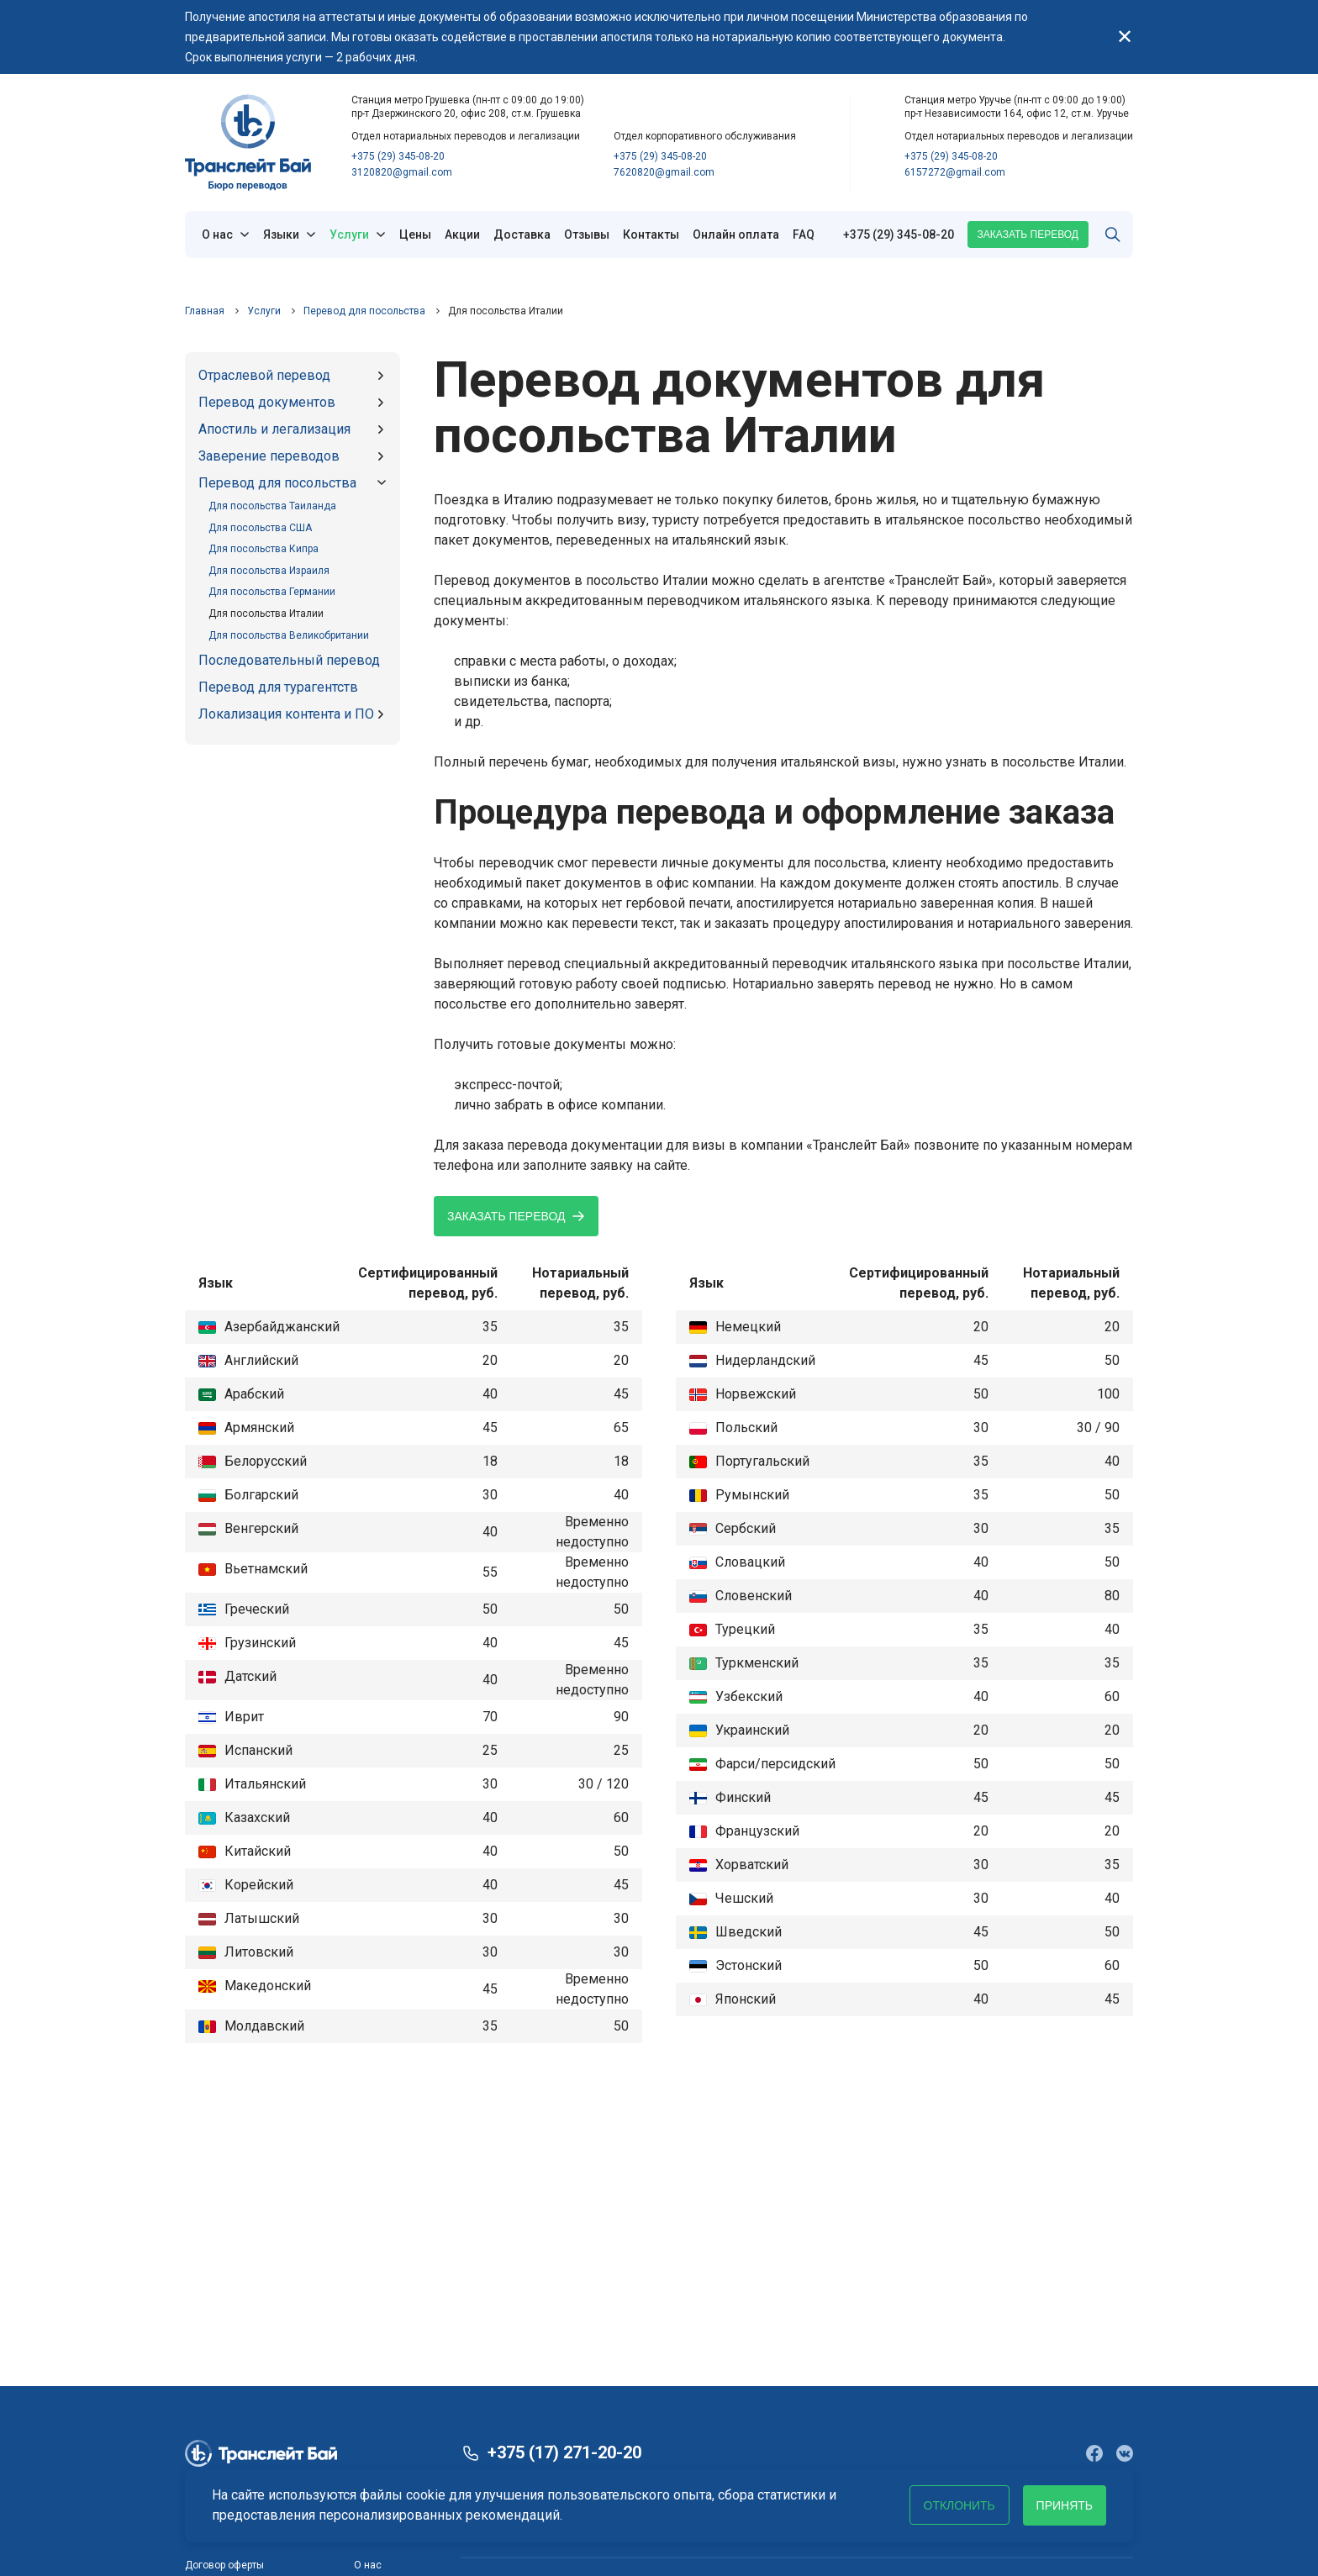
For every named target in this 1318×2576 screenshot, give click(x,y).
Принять (1064, 2505)
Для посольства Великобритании (288, 635)
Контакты (651, 234)
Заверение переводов (269, 456)
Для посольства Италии (266, 613)
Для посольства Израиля (269, 571)
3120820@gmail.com (401, 172)
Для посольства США (260, 528)
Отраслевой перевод (264, 375)
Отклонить (959, 2505)
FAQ (804, 234)
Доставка (522, 234)
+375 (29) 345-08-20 (398, 156)
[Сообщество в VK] (1124, 2453)
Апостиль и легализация (274, 429)
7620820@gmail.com (664, 172)
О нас (217, 234)
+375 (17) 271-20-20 (564, 2453)
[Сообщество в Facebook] (1094, 2453)
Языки (281, 234)
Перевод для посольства (364, 311)
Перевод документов (266, 402)
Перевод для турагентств (278, 687)
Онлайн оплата (736, 234)
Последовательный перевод (289, 660)
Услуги (349, 234)
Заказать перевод (1028, 234)
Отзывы (586, 234)
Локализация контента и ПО (286, 714)
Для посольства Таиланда (272, 506)
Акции (462, 234)
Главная (204, 311)
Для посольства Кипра (263, 549)
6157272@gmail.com (954, 172)
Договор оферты (224, 2565)
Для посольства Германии (271, 592)
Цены (415, 234)
